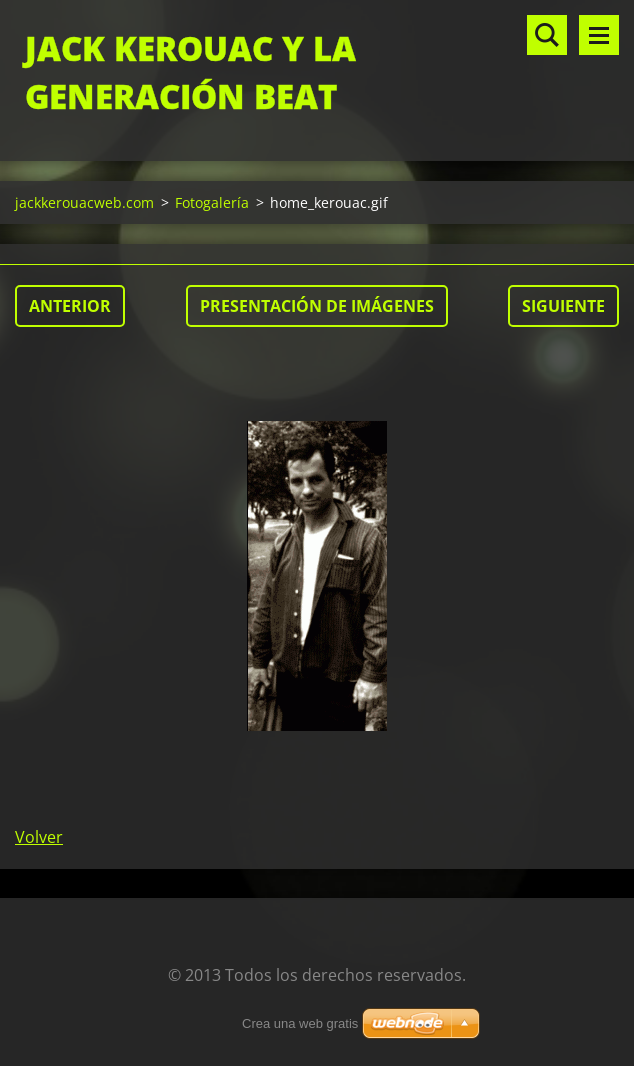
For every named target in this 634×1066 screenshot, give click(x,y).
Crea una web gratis (300, 1023)
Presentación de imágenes (317, 306)
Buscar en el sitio (547, 35)
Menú (599, 35)
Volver (39, 837)
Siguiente (563, 306)
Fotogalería (212, 202)
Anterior (70, 306)
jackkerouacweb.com (84, 202)
